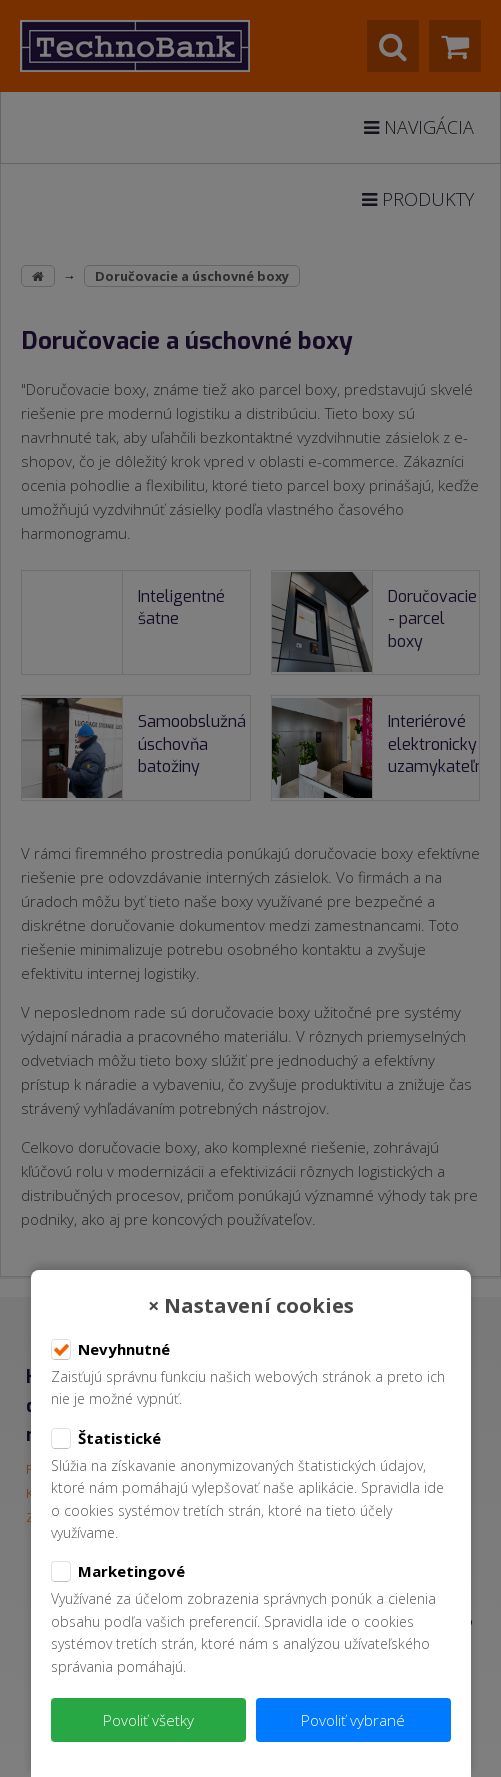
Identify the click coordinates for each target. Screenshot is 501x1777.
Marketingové (118, 1572)
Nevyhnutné (110, 1350)
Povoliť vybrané (353, 1720)
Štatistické (106, 1439)
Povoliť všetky (148, 1720)
